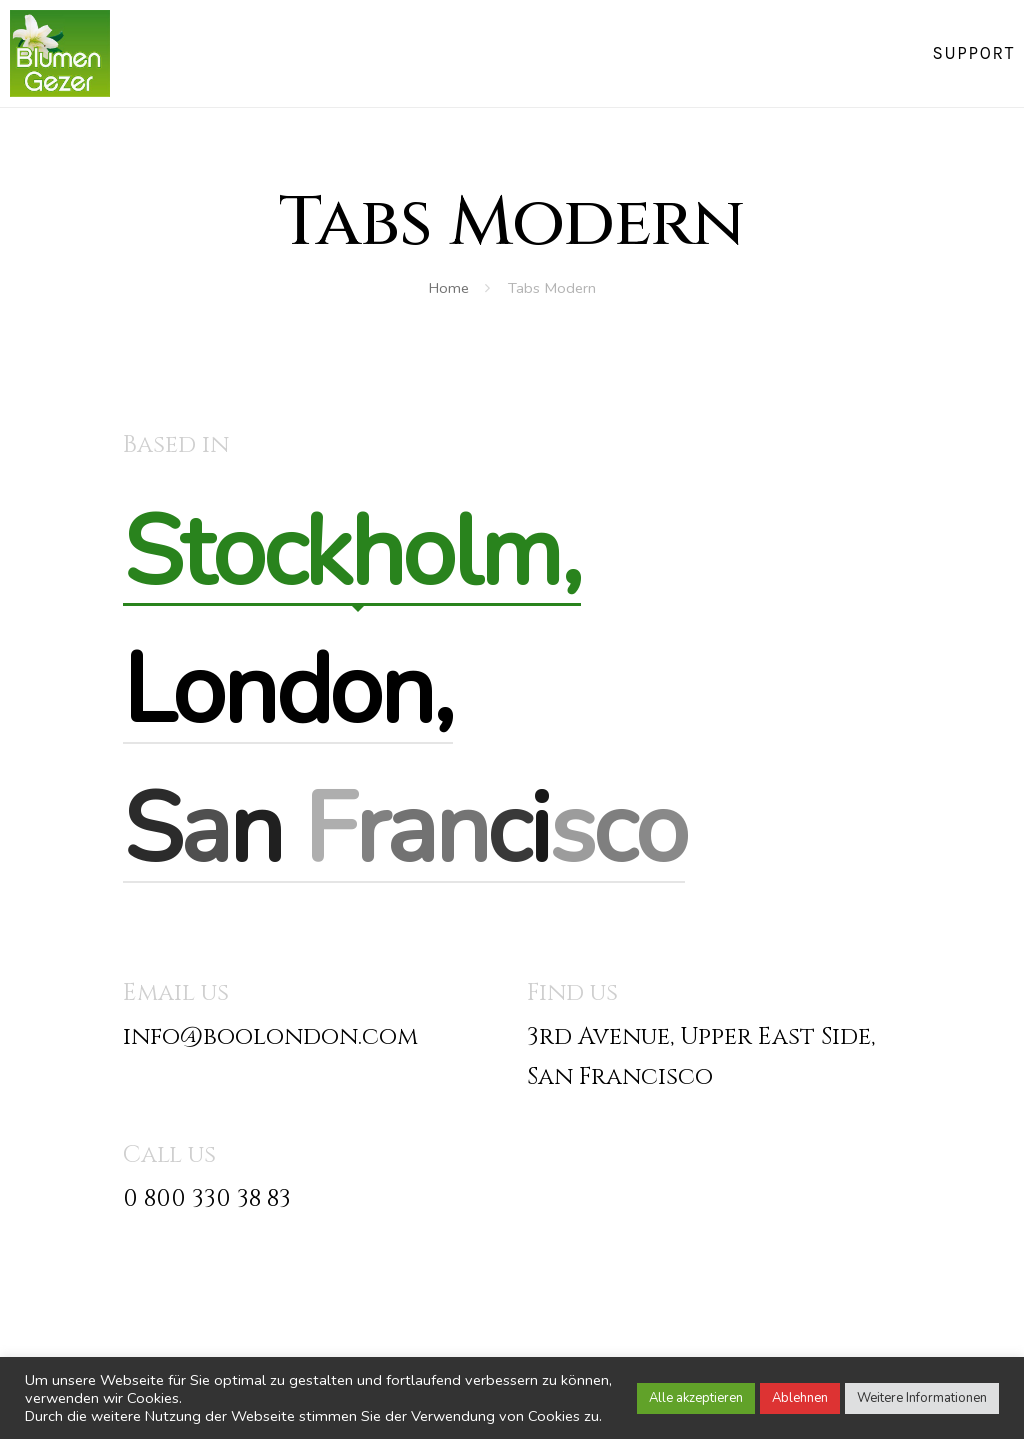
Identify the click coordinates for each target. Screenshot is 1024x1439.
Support (973, 53)
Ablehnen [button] (800, 1398)
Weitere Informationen (922, 1398)
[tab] (352, 553)
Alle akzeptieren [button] (696, 1398)
